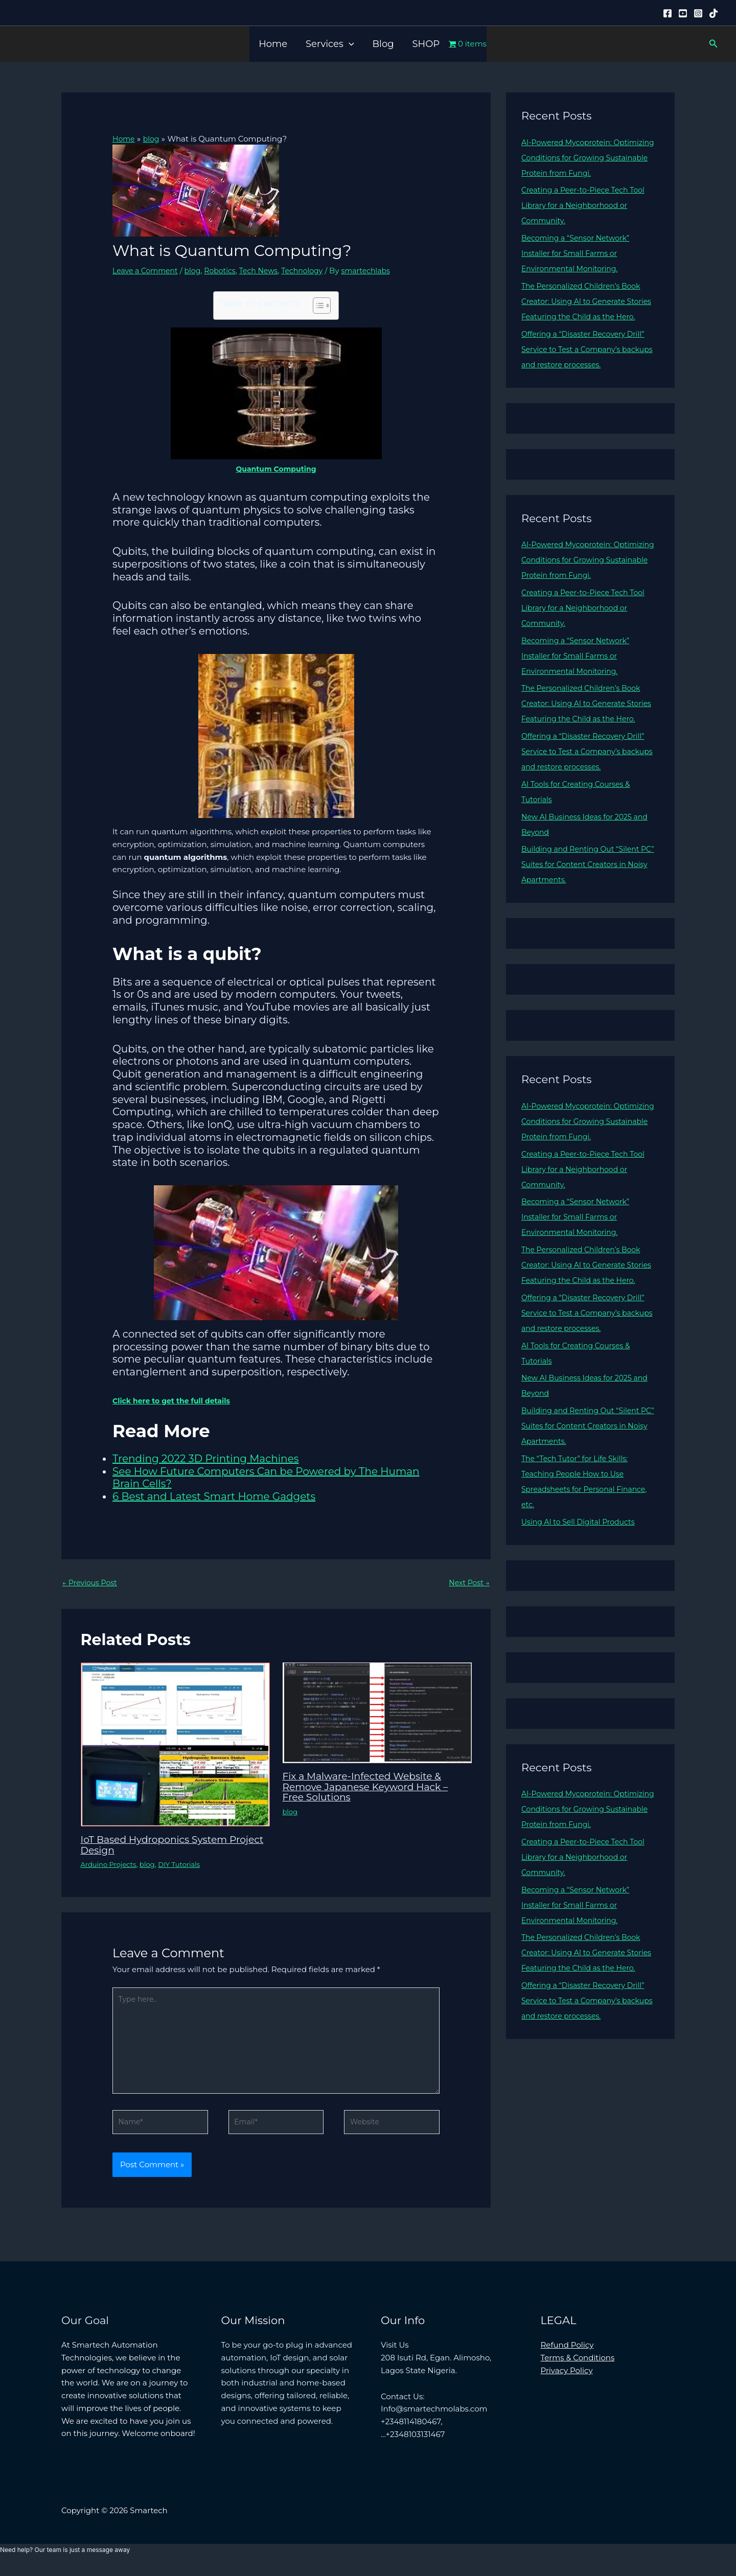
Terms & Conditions (578, 2367)
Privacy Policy (567, 2379)
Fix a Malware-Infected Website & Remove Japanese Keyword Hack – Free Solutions (371, 1787)
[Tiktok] (713, 13)
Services (330, 44)
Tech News (268, 270)
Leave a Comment (147, 270)
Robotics (227, 270)
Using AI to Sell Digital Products (581, 1568)
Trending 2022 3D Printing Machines (205, 1458)
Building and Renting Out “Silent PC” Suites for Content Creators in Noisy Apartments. (585, 895)
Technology (314, 270)
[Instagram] (698, 13)
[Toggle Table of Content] (316, 305)
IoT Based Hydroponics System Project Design (159, 1845)
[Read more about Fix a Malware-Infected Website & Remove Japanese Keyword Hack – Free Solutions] (377, 1713)
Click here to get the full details (175, 1400)
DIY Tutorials (185, 1864)
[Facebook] (667, 13)
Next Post (468, 1583)
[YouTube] (682, 13)
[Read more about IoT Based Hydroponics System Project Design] (175, 1744)
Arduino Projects (111, 1864)
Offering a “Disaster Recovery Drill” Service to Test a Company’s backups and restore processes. (587, 364)
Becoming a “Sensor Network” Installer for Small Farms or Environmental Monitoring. (579, 253)
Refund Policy (567, 2354)
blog (197, 270)
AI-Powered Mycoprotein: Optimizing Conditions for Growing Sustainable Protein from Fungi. (588, 157)
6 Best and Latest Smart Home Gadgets (213, 1496)
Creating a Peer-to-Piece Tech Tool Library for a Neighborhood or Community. (587, 205)
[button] (348, 44)
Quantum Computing (276, 469)
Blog (383, 44)
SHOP (426, 44)
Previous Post (91, 1583)
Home (273, 44)
